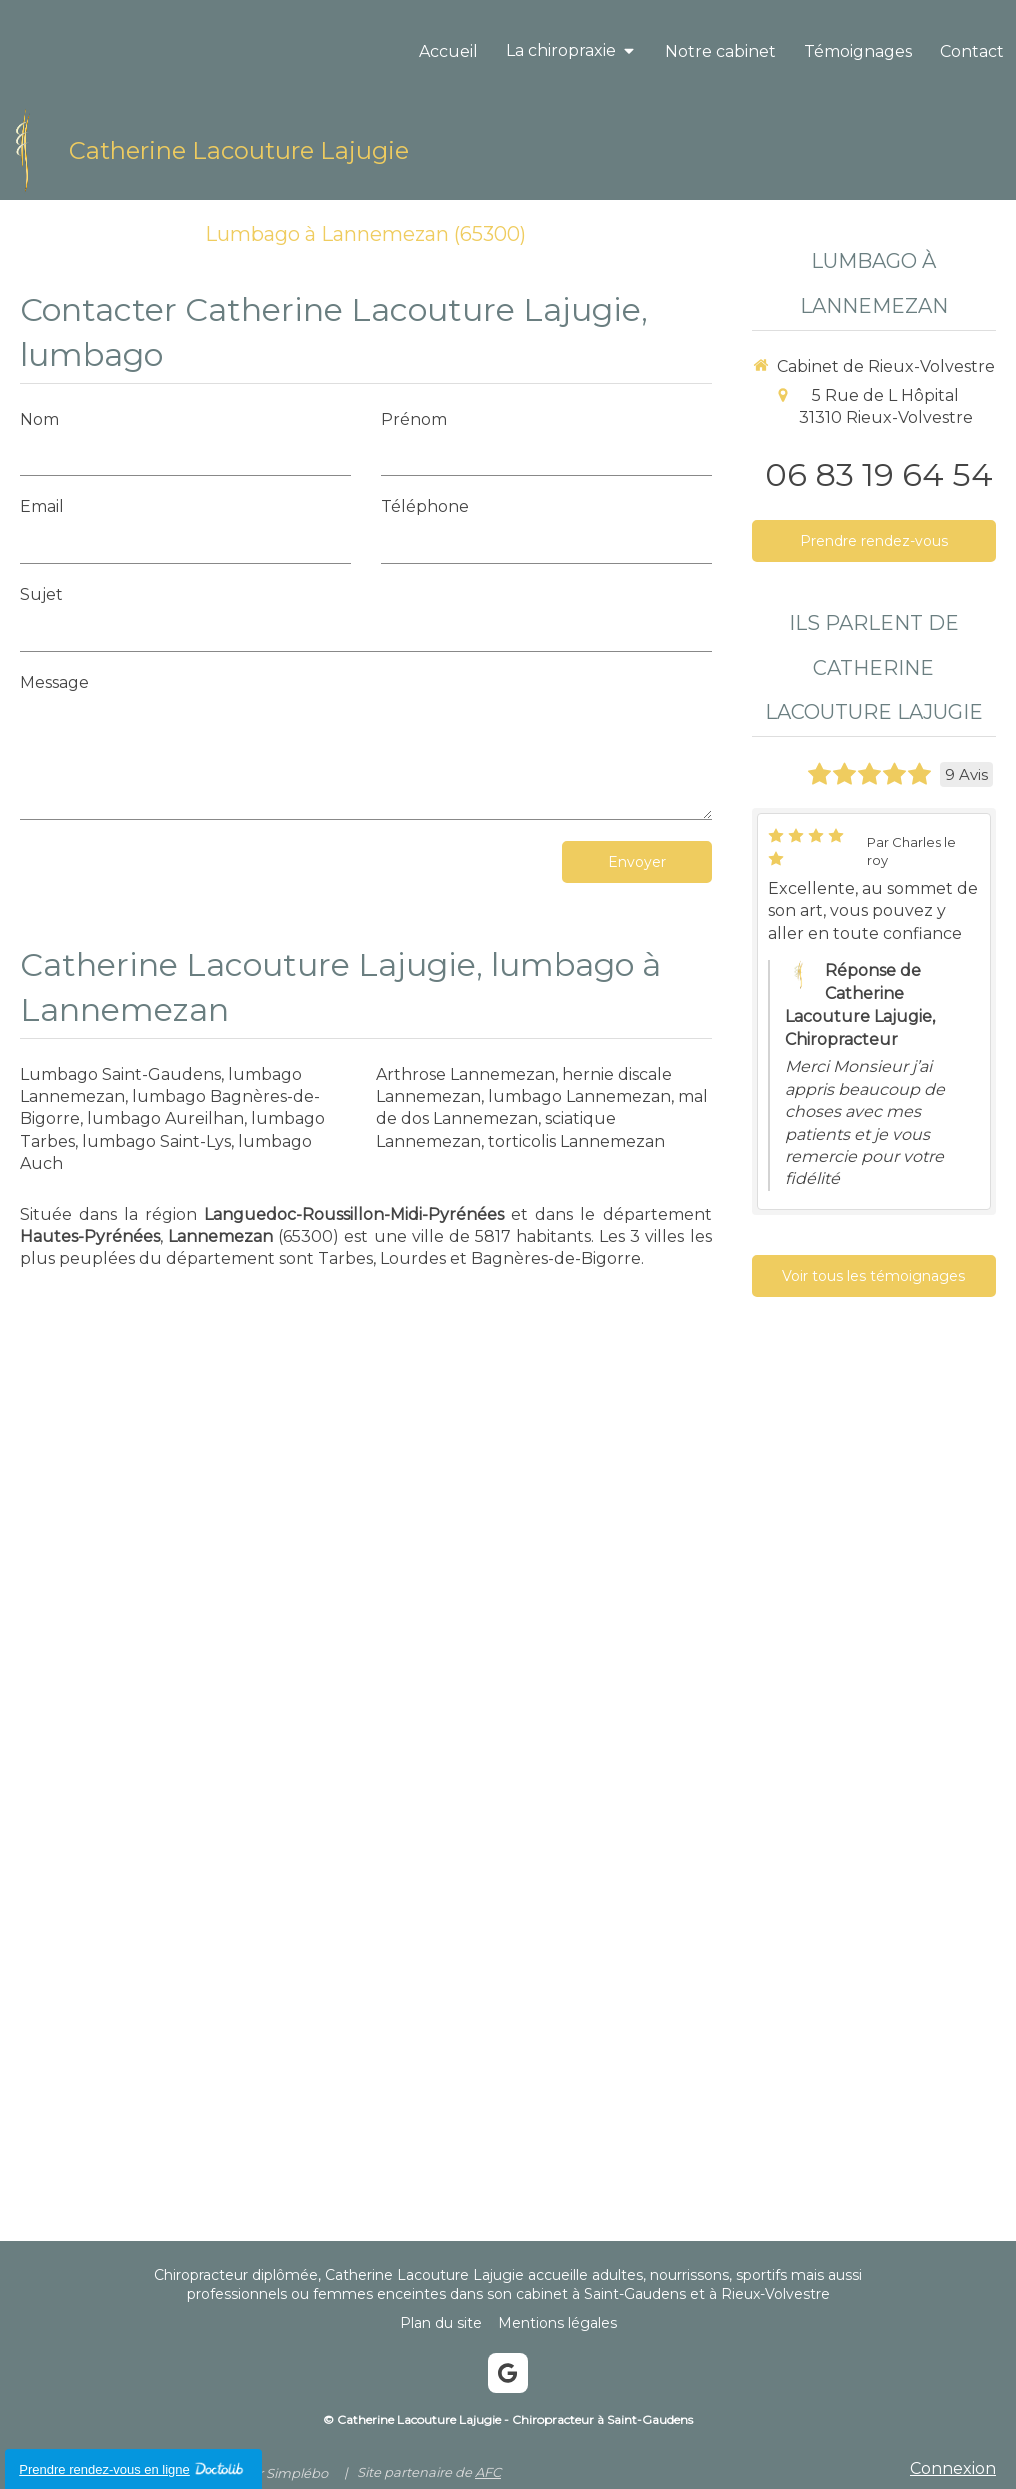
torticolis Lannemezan (576, 1141)
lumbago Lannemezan (579, 1096)
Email (42, 506)
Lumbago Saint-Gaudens (120, 1074)
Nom (39, 419)
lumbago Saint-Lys (156, 1141)
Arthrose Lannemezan (465, 1074)
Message (54, 682)
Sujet (41, 594)
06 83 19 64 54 (879, 474)
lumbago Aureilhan (165, 1118)
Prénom (414, 419)
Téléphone (425, 506)
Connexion (953, 2468)
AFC (488, 2472)
